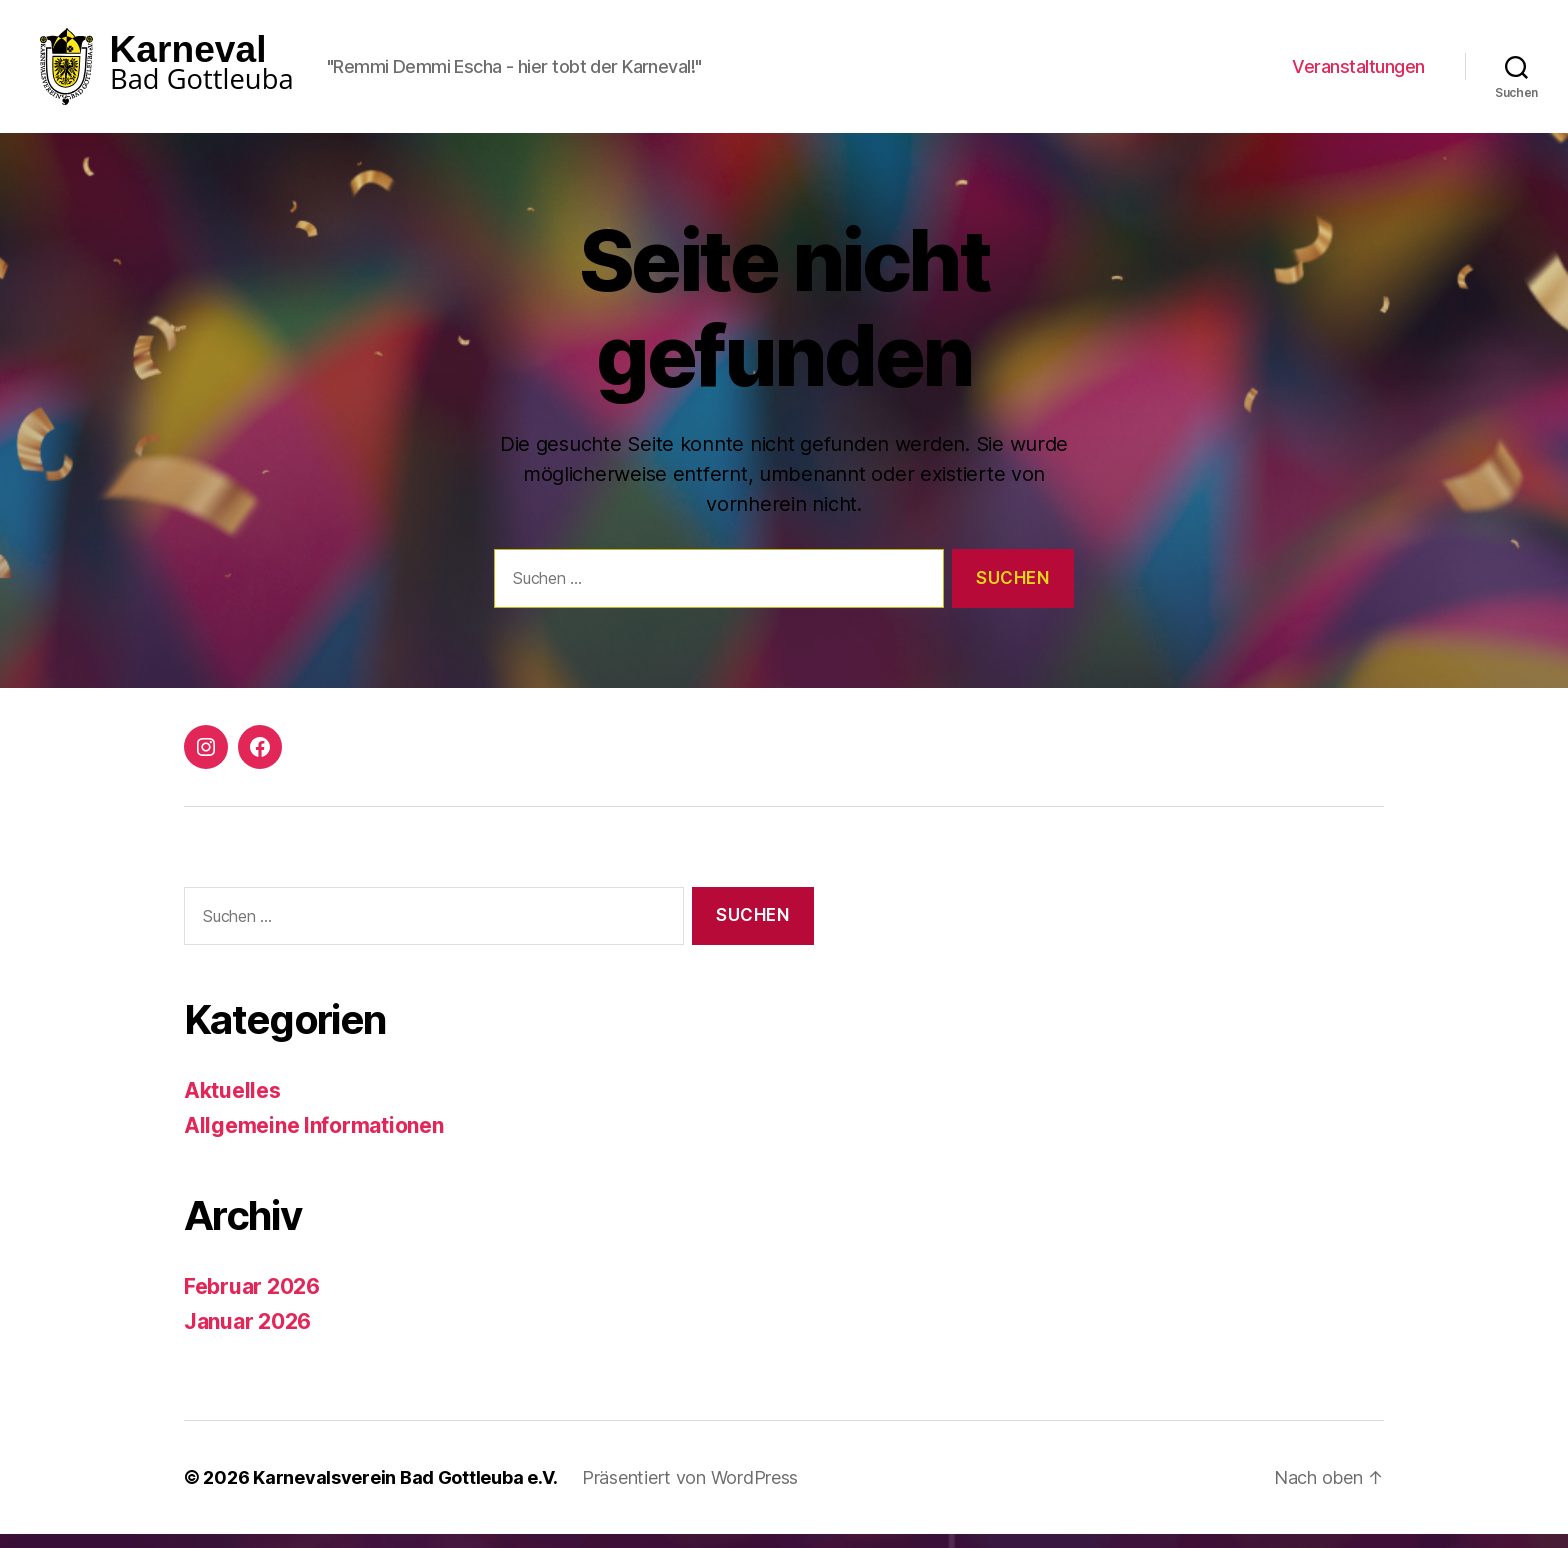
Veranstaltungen (1358, 72)
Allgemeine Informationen (314, 1138)
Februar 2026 (252, 1300)
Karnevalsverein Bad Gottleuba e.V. (405, 1491)
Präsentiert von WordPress (690, 1491)
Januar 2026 (247, 1334)
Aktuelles (232, 1104)
